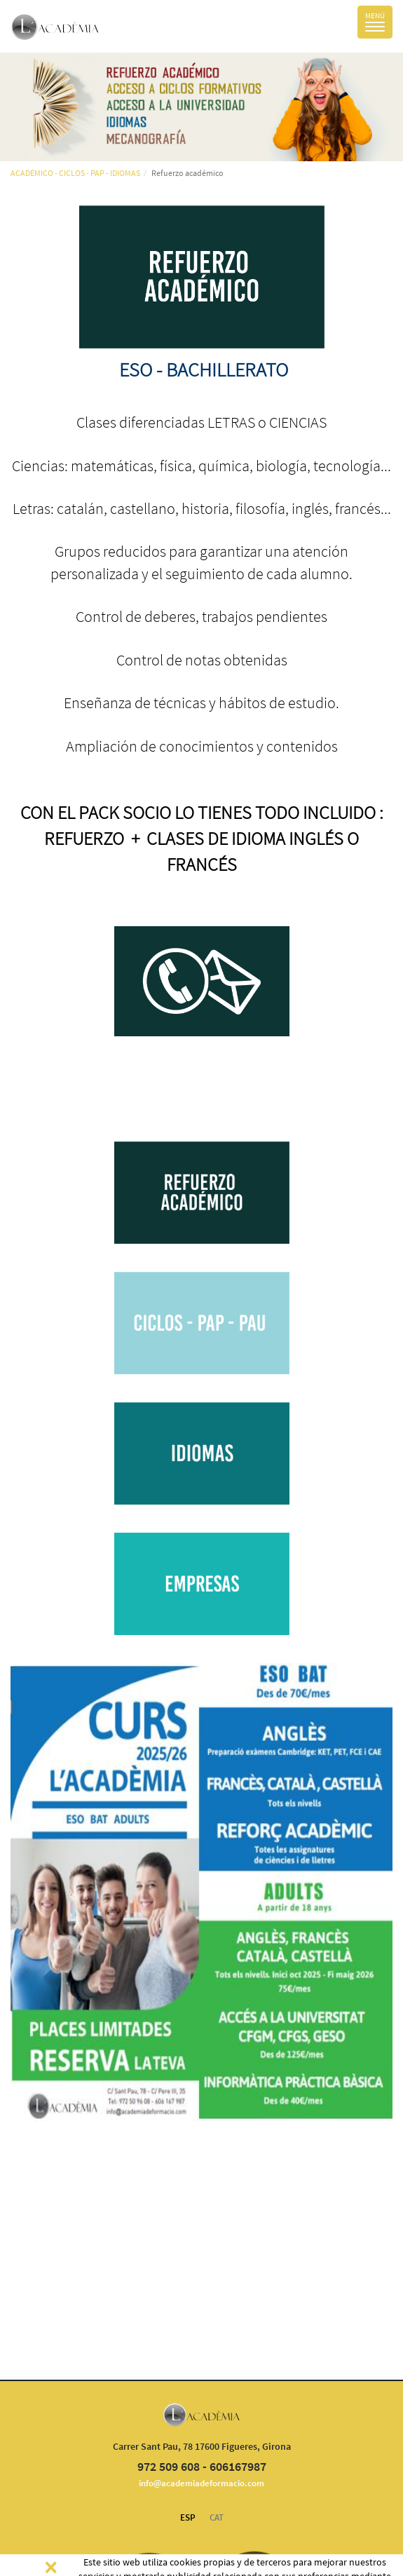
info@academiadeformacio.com (201, 2483)
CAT (217, 2517)
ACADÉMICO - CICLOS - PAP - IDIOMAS (75, 173)
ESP (188, 2517)
